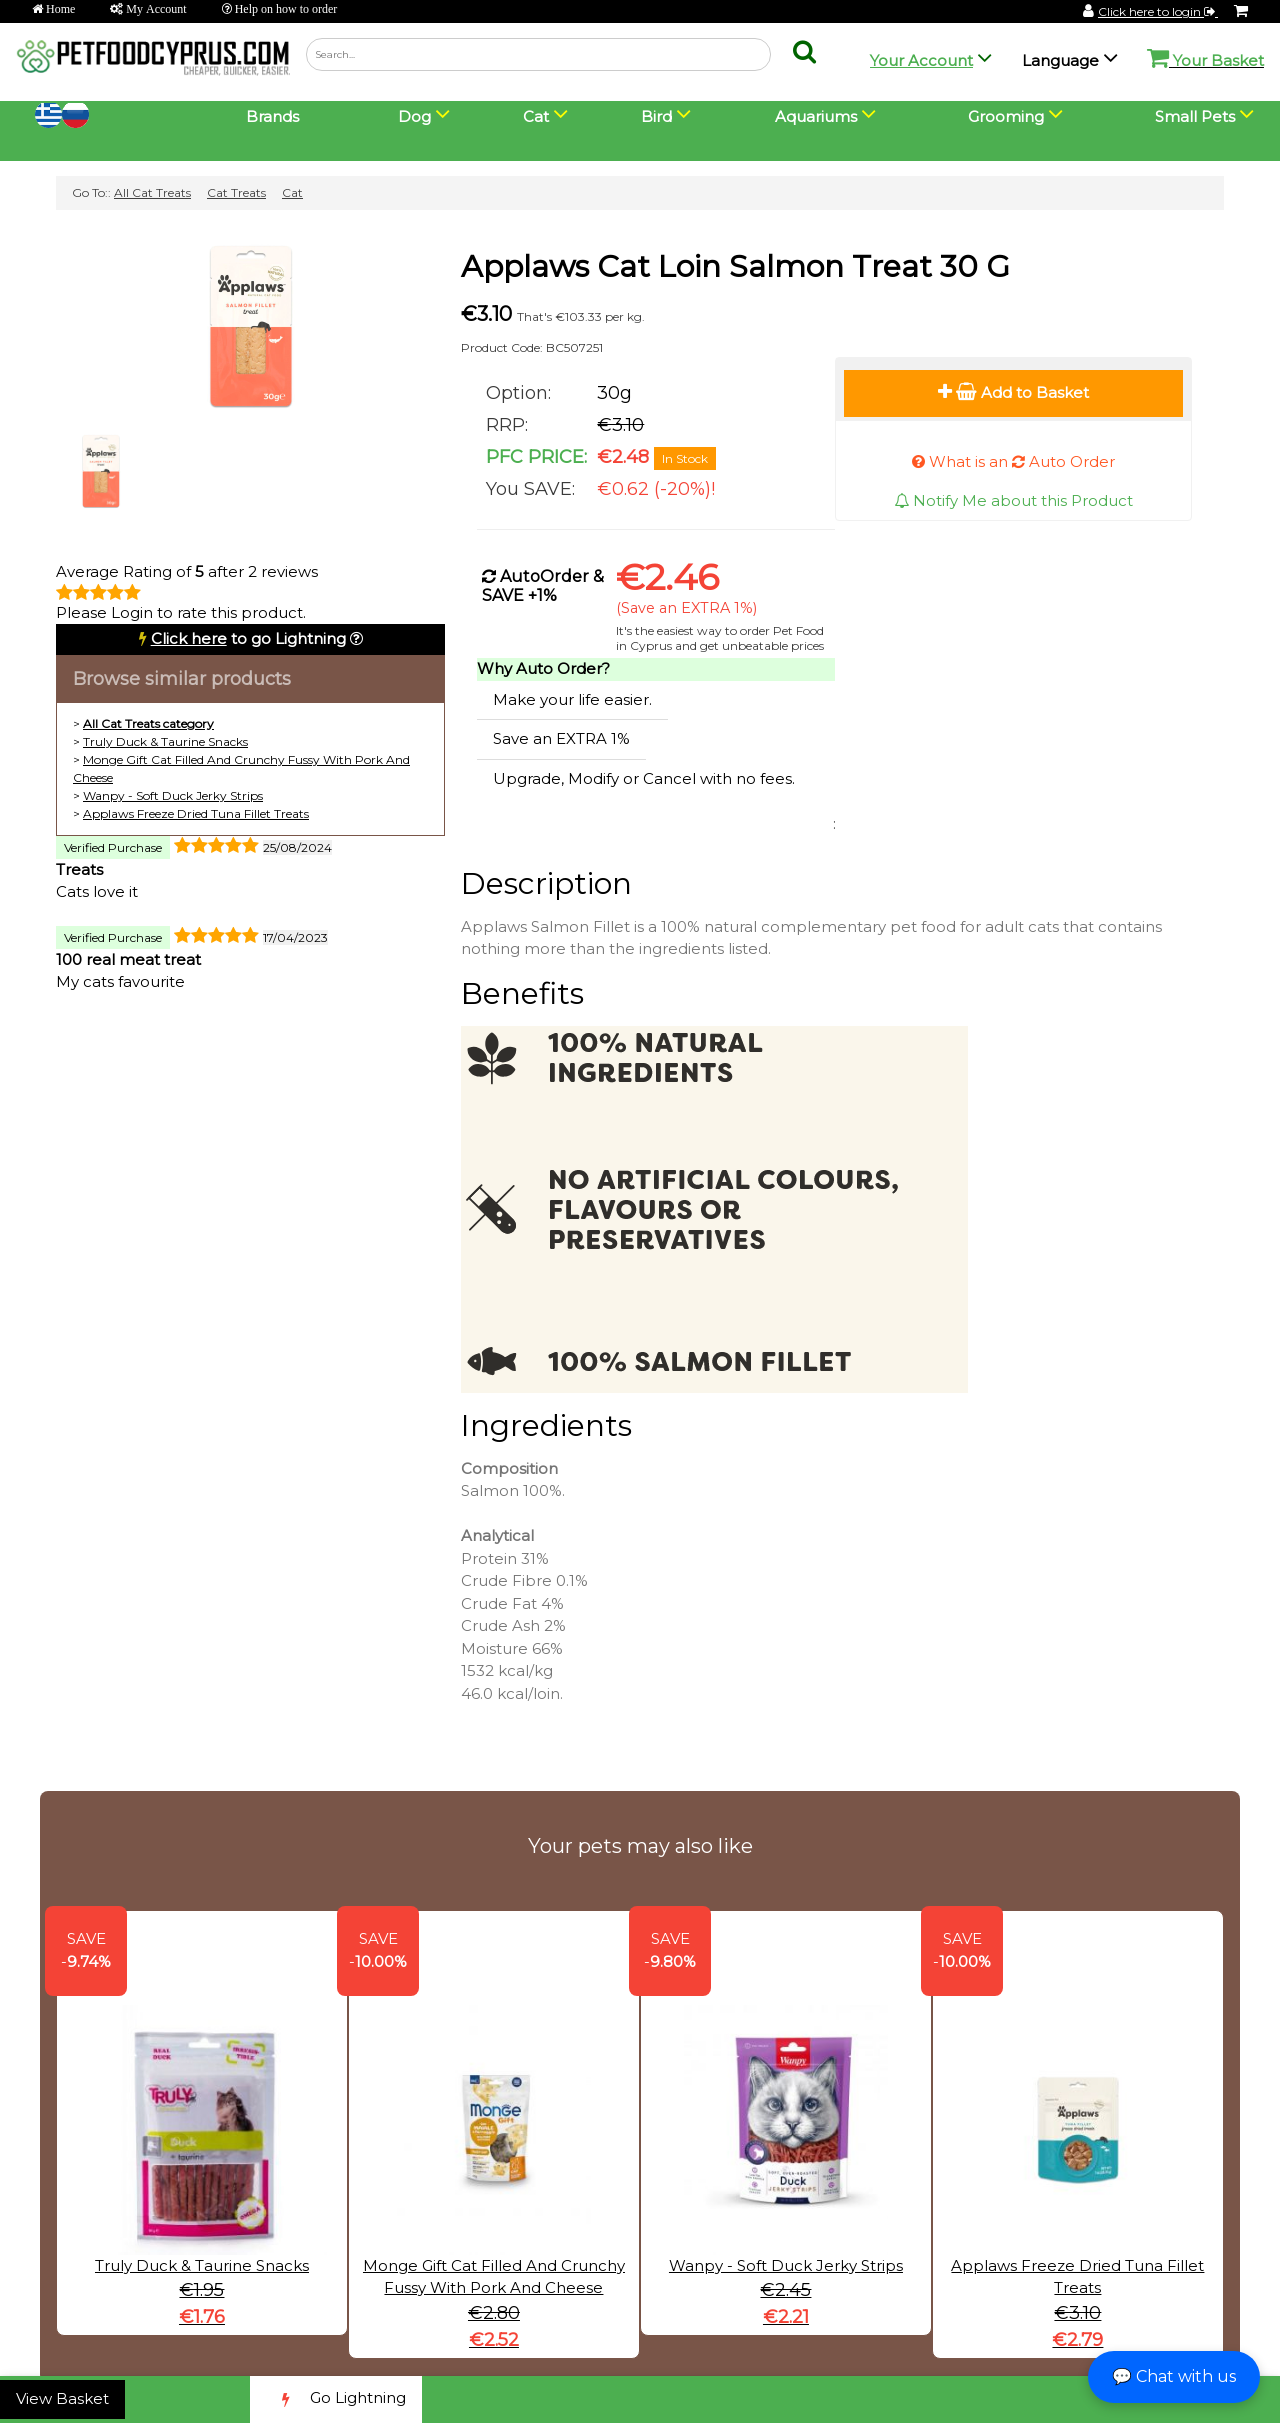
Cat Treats (236, 192)
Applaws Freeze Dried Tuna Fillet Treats (196, 813)
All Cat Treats (152, 192)
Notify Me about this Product (1013, 500)
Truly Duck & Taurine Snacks (165, 741)
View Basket (62, 2398)
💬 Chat (1174, 2376)
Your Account (921, 60)
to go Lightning (248, 638)
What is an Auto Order (1013, 461)
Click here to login (1158, 11)
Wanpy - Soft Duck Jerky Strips (173, 795)
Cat (292, 192)
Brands (272, 116)
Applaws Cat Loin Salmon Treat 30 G (735, 266)
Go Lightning (336, 2399)
